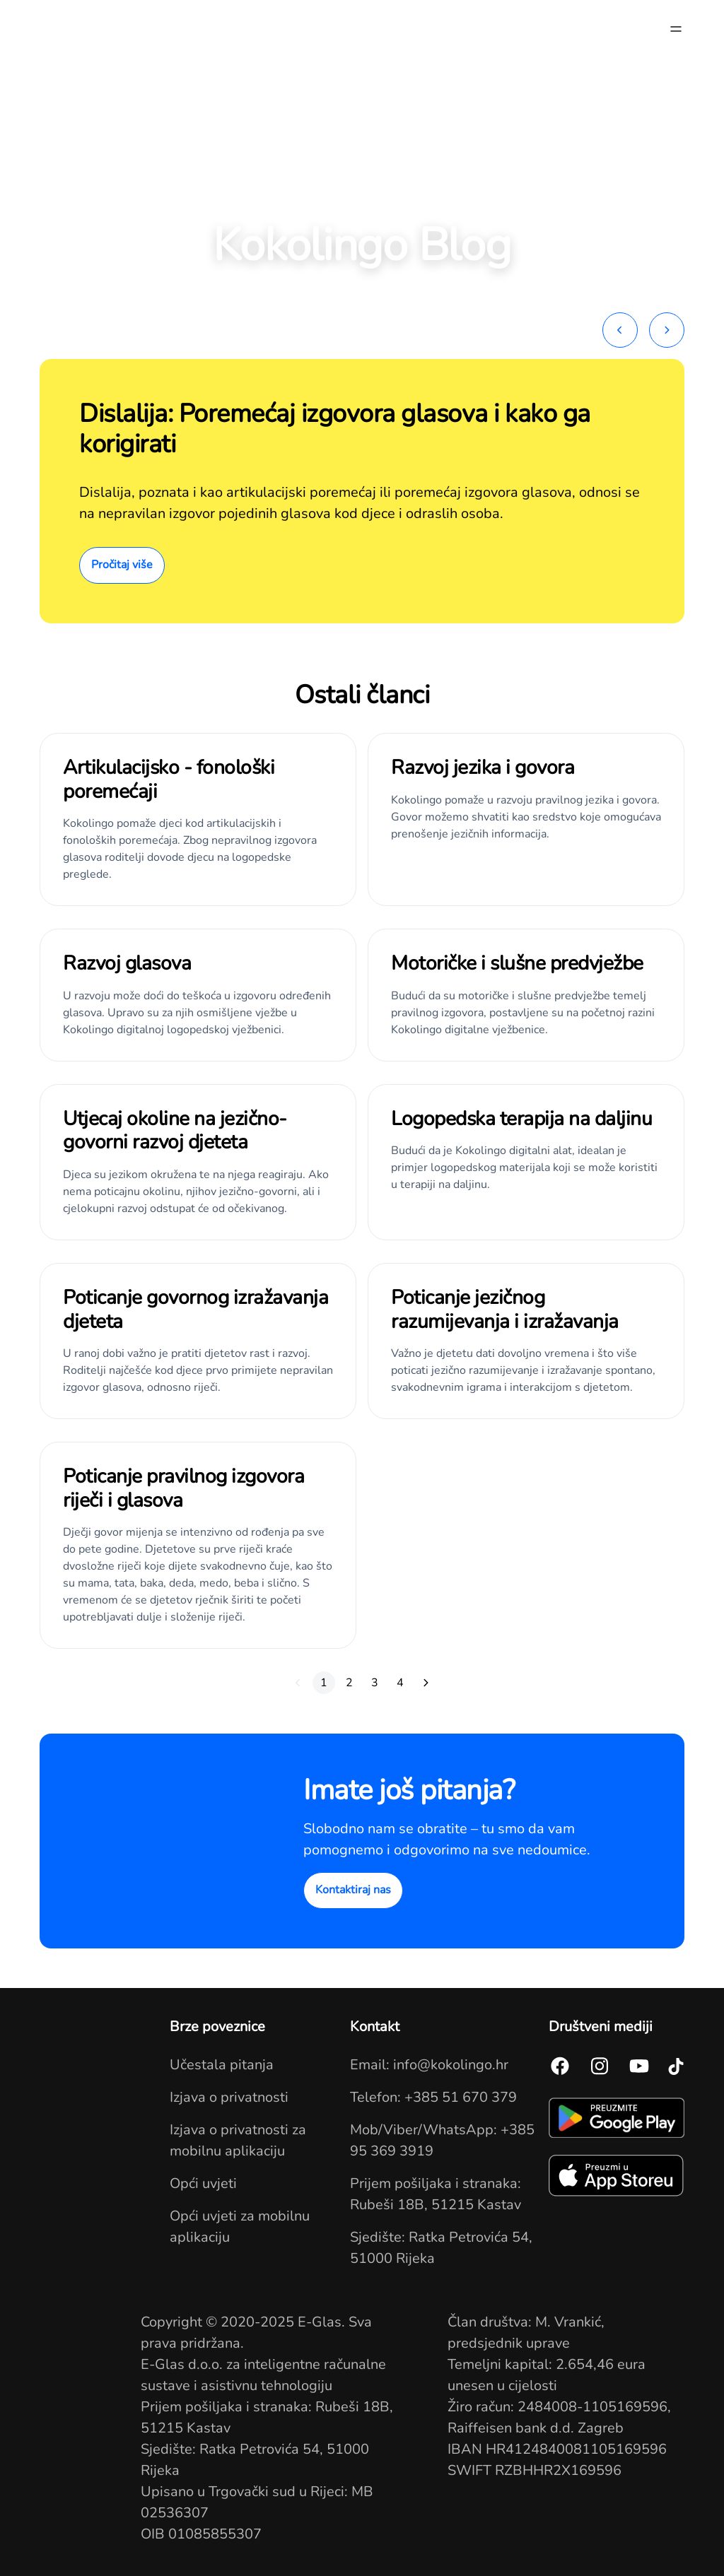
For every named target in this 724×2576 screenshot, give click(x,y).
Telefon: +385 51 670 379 (433, 2097)
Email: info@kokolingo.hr (429, 2064)
